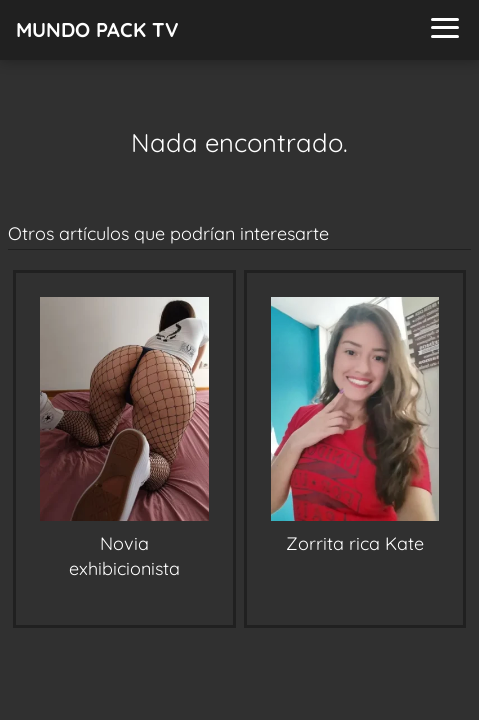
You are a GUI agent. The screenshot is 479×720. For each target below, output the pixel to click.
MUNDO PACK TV (97, 29)
